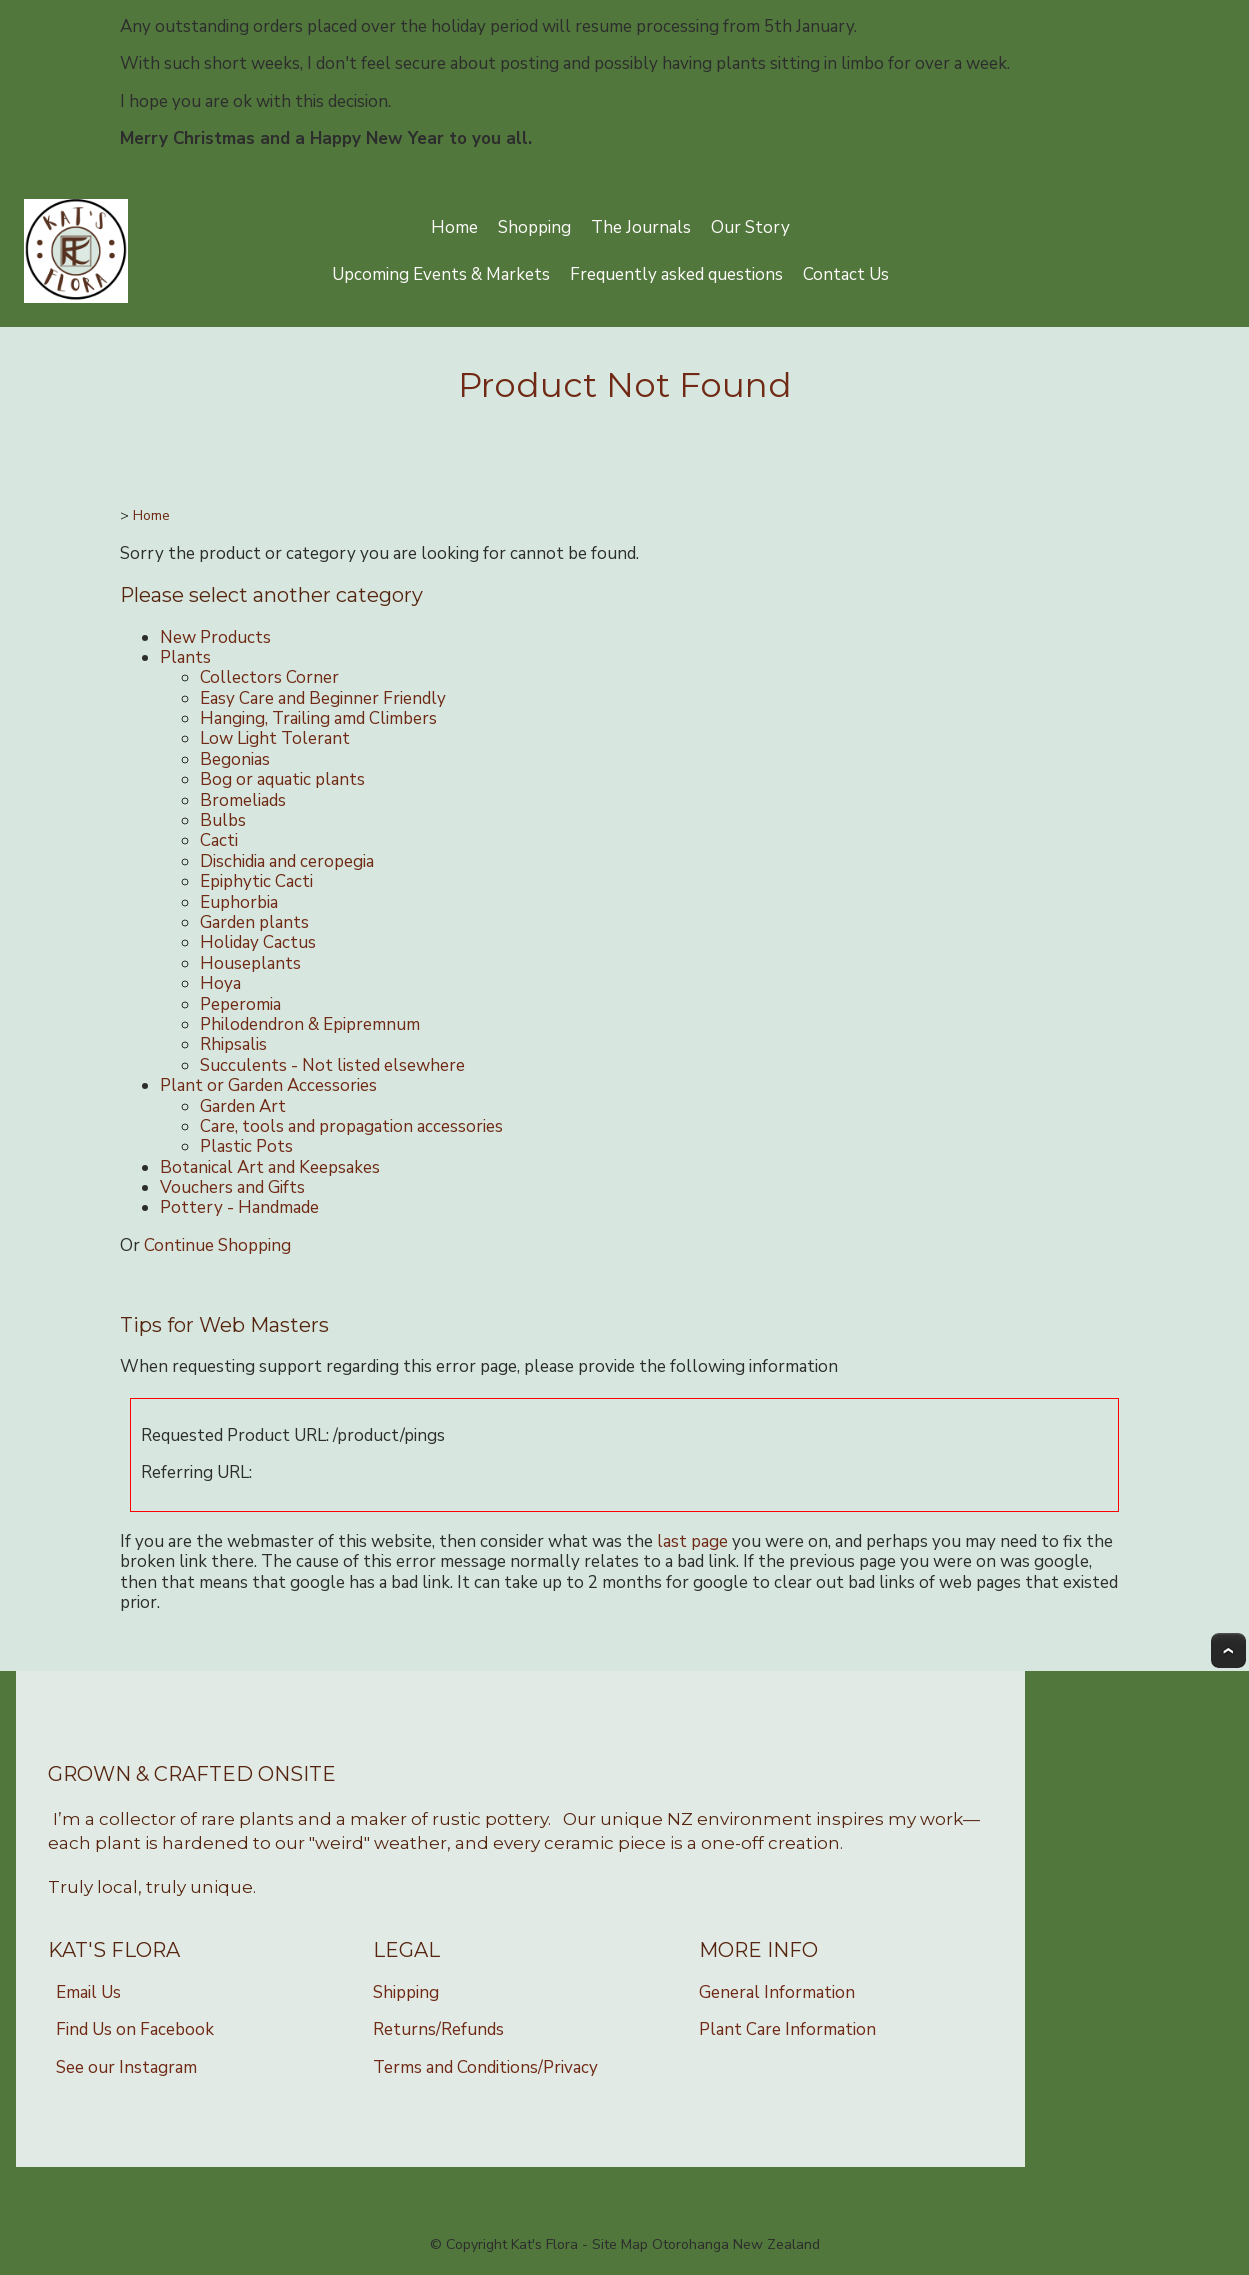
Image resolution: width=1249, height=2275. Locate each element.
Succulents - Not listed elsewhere (332, 1065)
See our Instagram (126, 2067)
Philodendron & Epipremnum (310, 1024)
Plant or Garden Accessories (268, 1085)
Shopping (534, 227)
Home (454, 227)
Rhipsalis (233, 1044)
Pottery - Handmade (239, 1207)
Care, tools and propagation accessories (351, 1126)
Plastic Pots (246, 1146)
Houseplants (250, 963)
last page (692, 1541)
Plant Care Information (787, 2029)
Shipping (406, 1992)
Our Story (750, 227)
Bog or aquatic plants (282, 779)
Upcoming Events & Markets (441, 274)
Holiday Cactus (258, 942)
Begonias (235, 759)
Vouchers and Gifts (232, 1187)
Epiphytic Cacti (256, 881)
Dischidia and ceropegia (287, 861)
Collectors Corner (269, 677)
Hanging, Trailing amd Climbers (318, 718)
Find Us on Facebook (135, 2029)
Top (1228, 1650)
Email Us (88, 1992)
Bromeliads (243, 800)
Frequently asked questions (676, 274)
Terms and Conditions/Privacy (485, 2067)
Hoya (220, 983)
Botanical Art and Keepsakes (270, 1167)
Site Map (620, 2244)
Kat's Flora (544, 2244)
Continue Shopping (217, 1245)
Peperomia (240, 1004)
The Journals (641, 227)
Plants (185, 657)
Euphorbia (239, 902)
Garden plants (254, 922)
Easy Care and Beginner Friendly (323, 698)
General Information (777, 1992)
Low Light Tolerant (275, 738)
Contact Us (846, 274)
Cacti (219, 840)
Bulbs (223, 820)
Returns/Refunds (438, 2029)
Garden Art (243, 1106)
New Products (215, 637)
